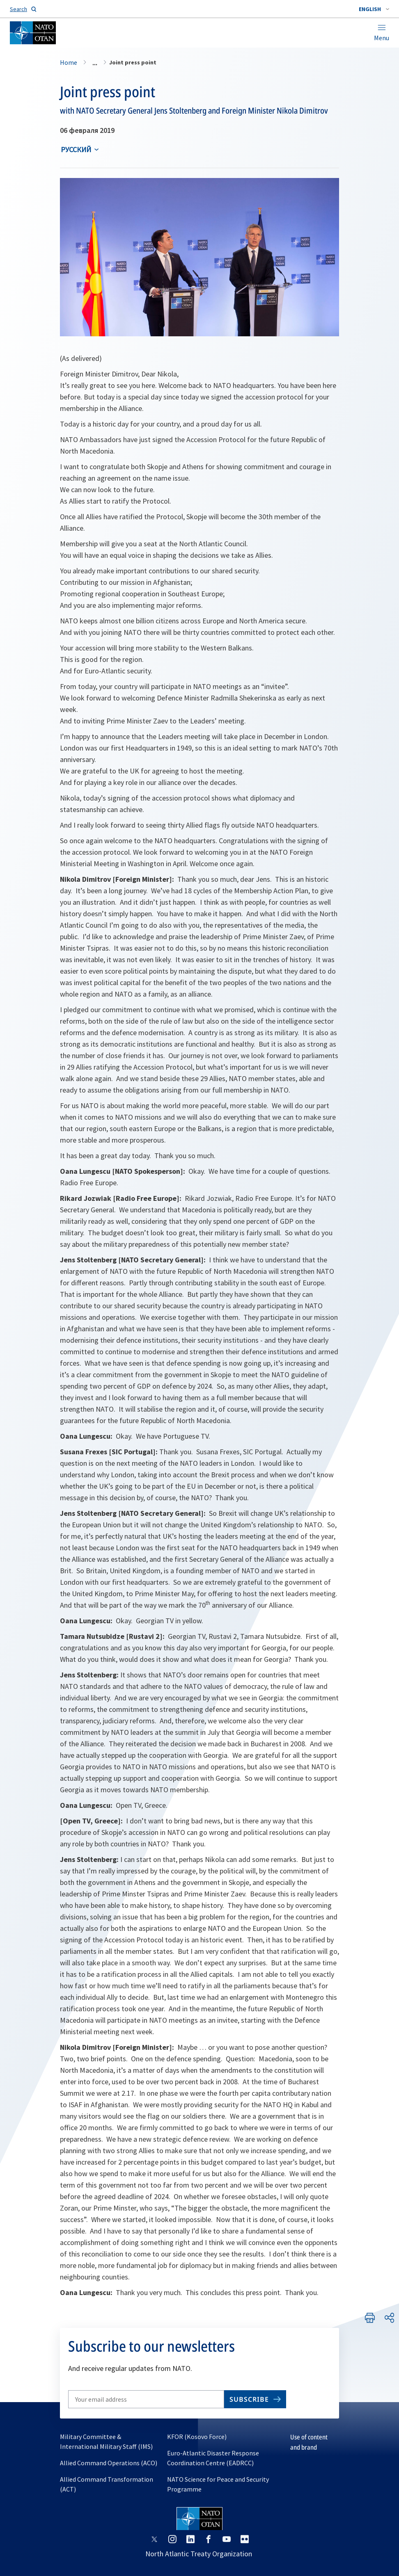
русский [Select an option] (76, 149)
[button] (374, 9)
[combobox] (374, 9)
